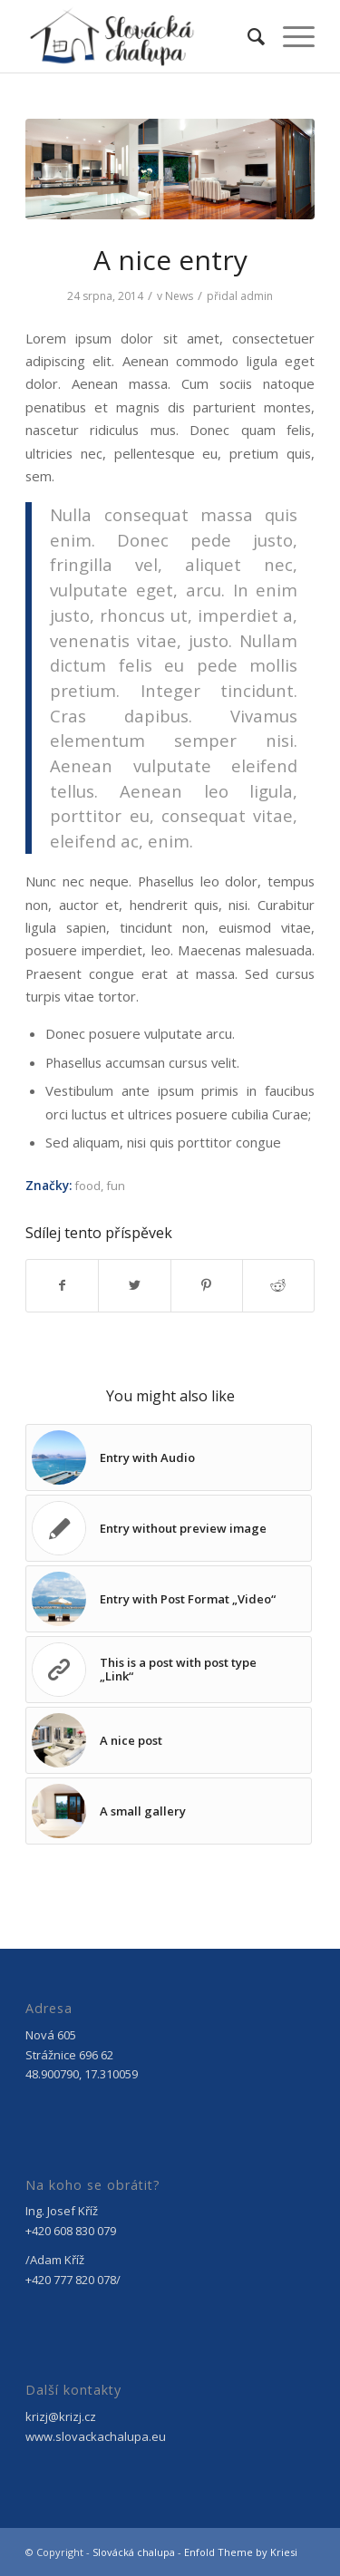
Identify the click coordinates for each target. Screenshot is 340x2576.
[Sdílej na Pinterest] (206, 1285)
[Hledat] (247, 36)
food (87, 1185)
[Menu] (290, 36)
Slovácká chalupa (133, 2552)
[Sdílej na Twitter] (134, 1285)
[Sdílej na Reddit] (278, 1285)
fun (115, 1185)
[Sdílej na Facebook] (62, 1285)
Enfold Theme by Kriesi (240, 2552)
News (179, 296)
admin (256, 296)
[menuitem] (247, 36)
